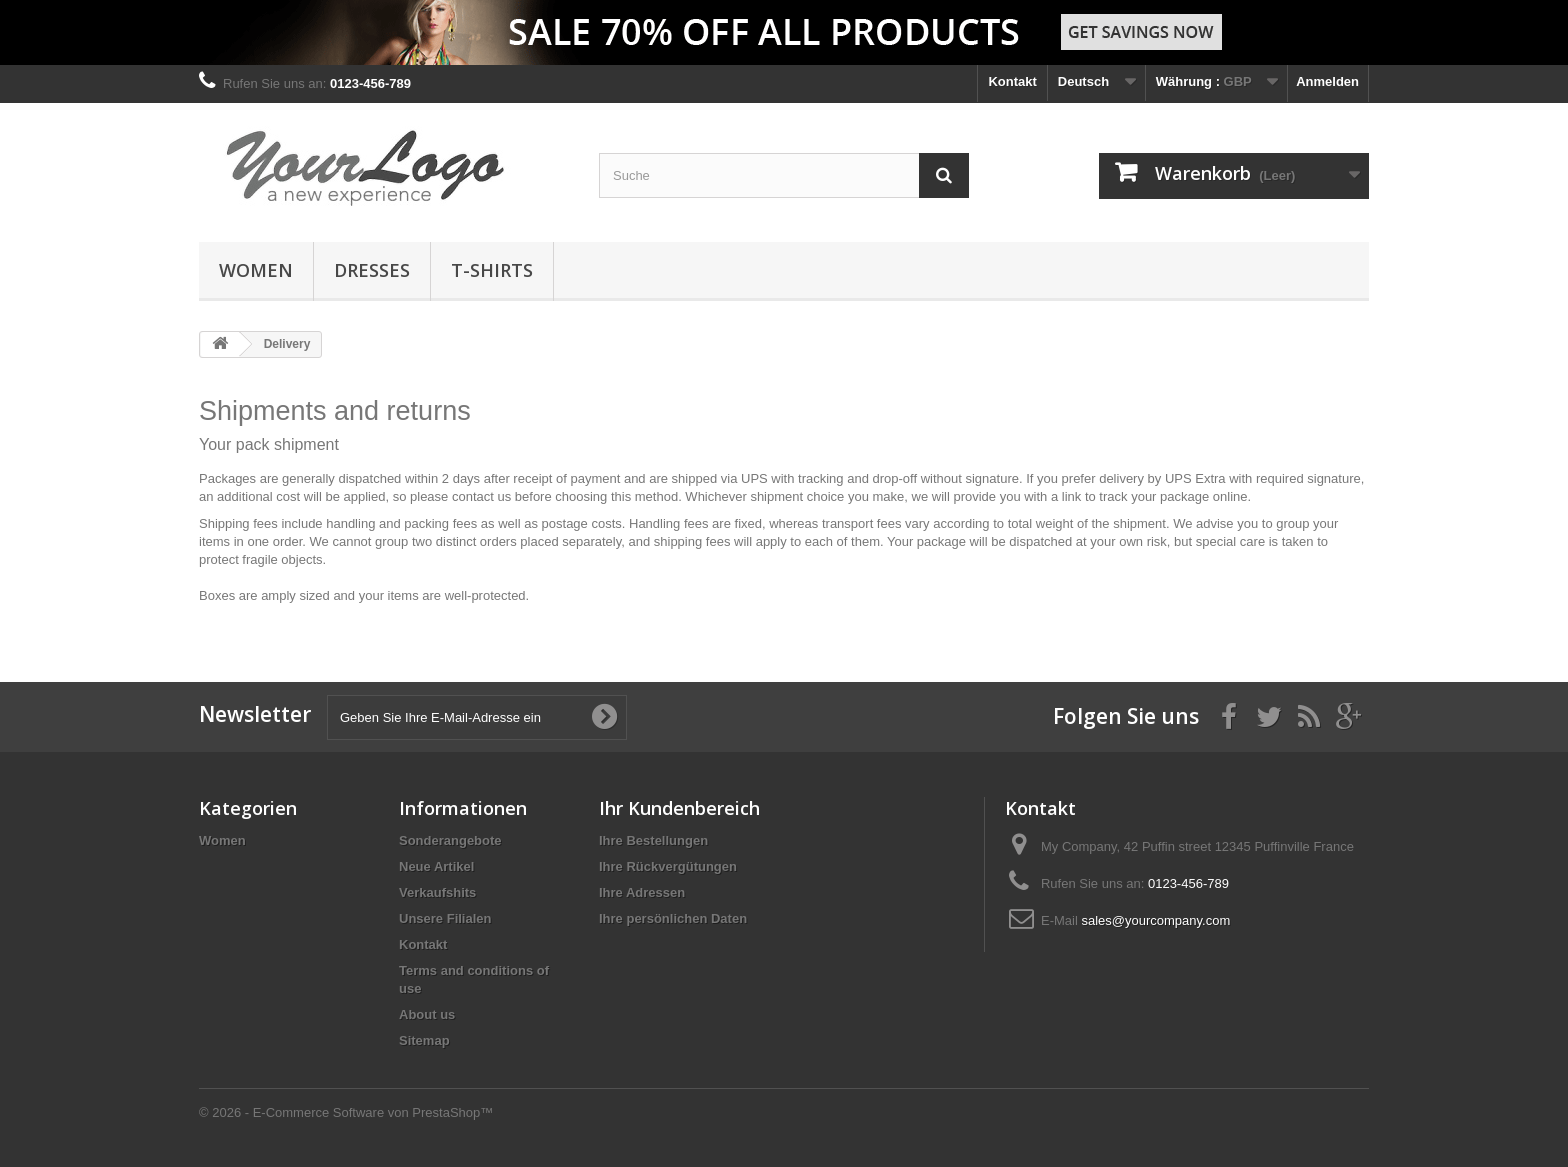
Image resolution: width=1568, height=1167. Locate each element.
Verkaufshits (437, 892)
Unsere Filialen (445, 918)
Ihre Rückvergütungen (668, 866)
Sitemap (424, 1040)
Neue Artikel (436, 866)
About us (427, 1014)
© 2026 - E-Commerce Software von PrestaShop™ (346, 1112)
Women (256, 270)
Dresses (372, 270)
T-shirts (492, 270)
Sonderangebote (450, 840)
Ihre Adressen (642, 892)
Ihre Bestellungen (653, 840)
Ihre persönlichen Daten (673, 918)
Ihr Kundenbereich (679, 808)
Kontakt (1012, 81)
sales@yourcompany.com (1155, 920)
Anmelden (1327, 81)
